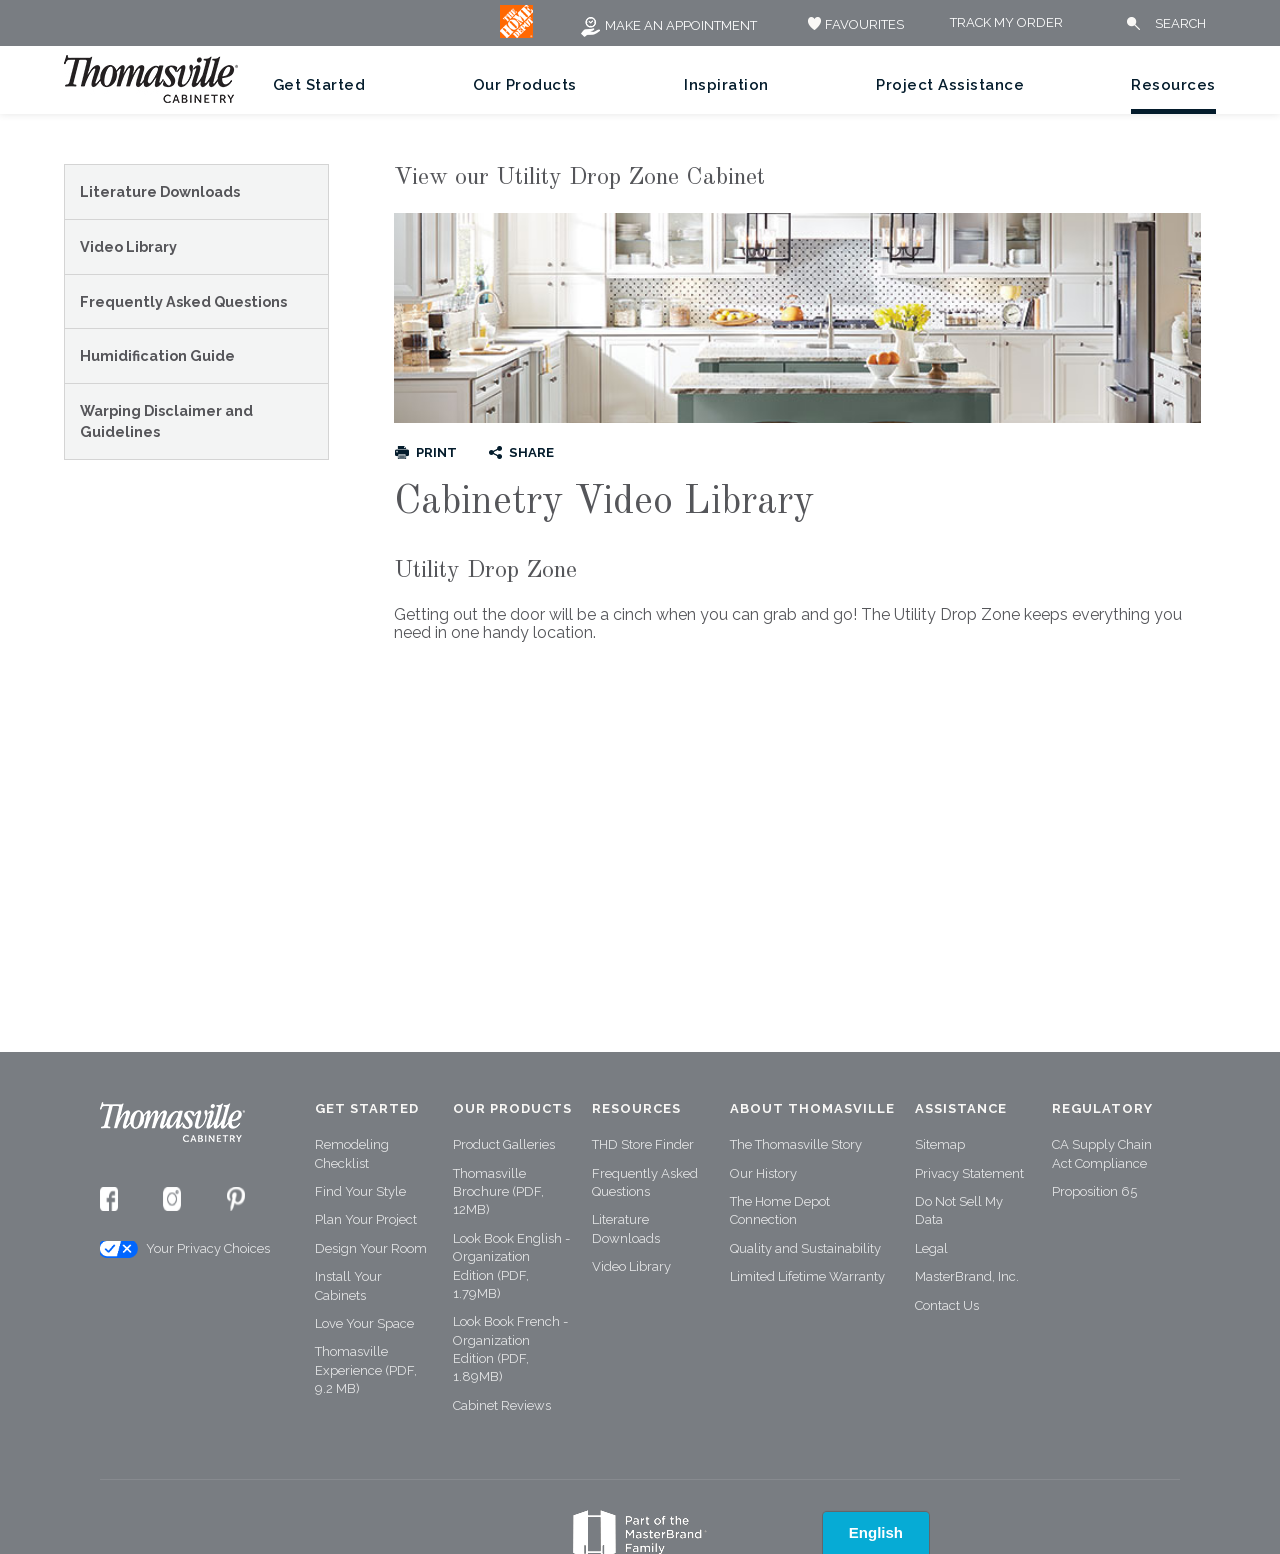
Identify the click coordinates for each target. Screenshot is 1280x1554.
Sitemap (940, 1144)
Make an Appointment (668, 25)
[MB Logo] (516, 33)
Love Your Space (364, 1323)
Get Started (319, 85)
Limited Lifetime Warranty (807, 1276)
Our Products (525, 85)
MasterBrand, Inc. (967, 1276)
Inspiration (726, 85)
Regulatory (1102, 1109)
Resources (1173, 85)
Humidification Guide (157, 355)
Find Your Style (360, 1191)
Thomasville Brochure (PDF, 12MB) (498, 1192)
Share (531, 452)
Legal (931, 1248)
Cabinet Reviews (502, 1405)
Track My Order (1006, 23)
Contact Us (947, 1305)
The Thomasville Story (796, 1144)
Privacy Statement (969, 1173)
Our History (763, 1173)
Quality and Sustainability (805, 1248)
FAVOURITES (853, 24)
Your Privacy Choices (184, 1249)
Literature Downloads (160, 191)
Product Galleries (504, 1144)
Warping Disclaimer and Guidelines (166, 421)
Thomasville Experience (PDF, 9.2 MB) (366, 1370)
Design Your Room (371, 1248)
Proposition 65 (1094, 1191)
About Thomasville (812, 1109)
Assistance (961, 1109)
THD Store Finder (643, 1144)
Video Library (128, 246)
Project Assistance (950, 85)
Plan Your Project (366, 1219)
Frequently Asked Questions (183, 301)
